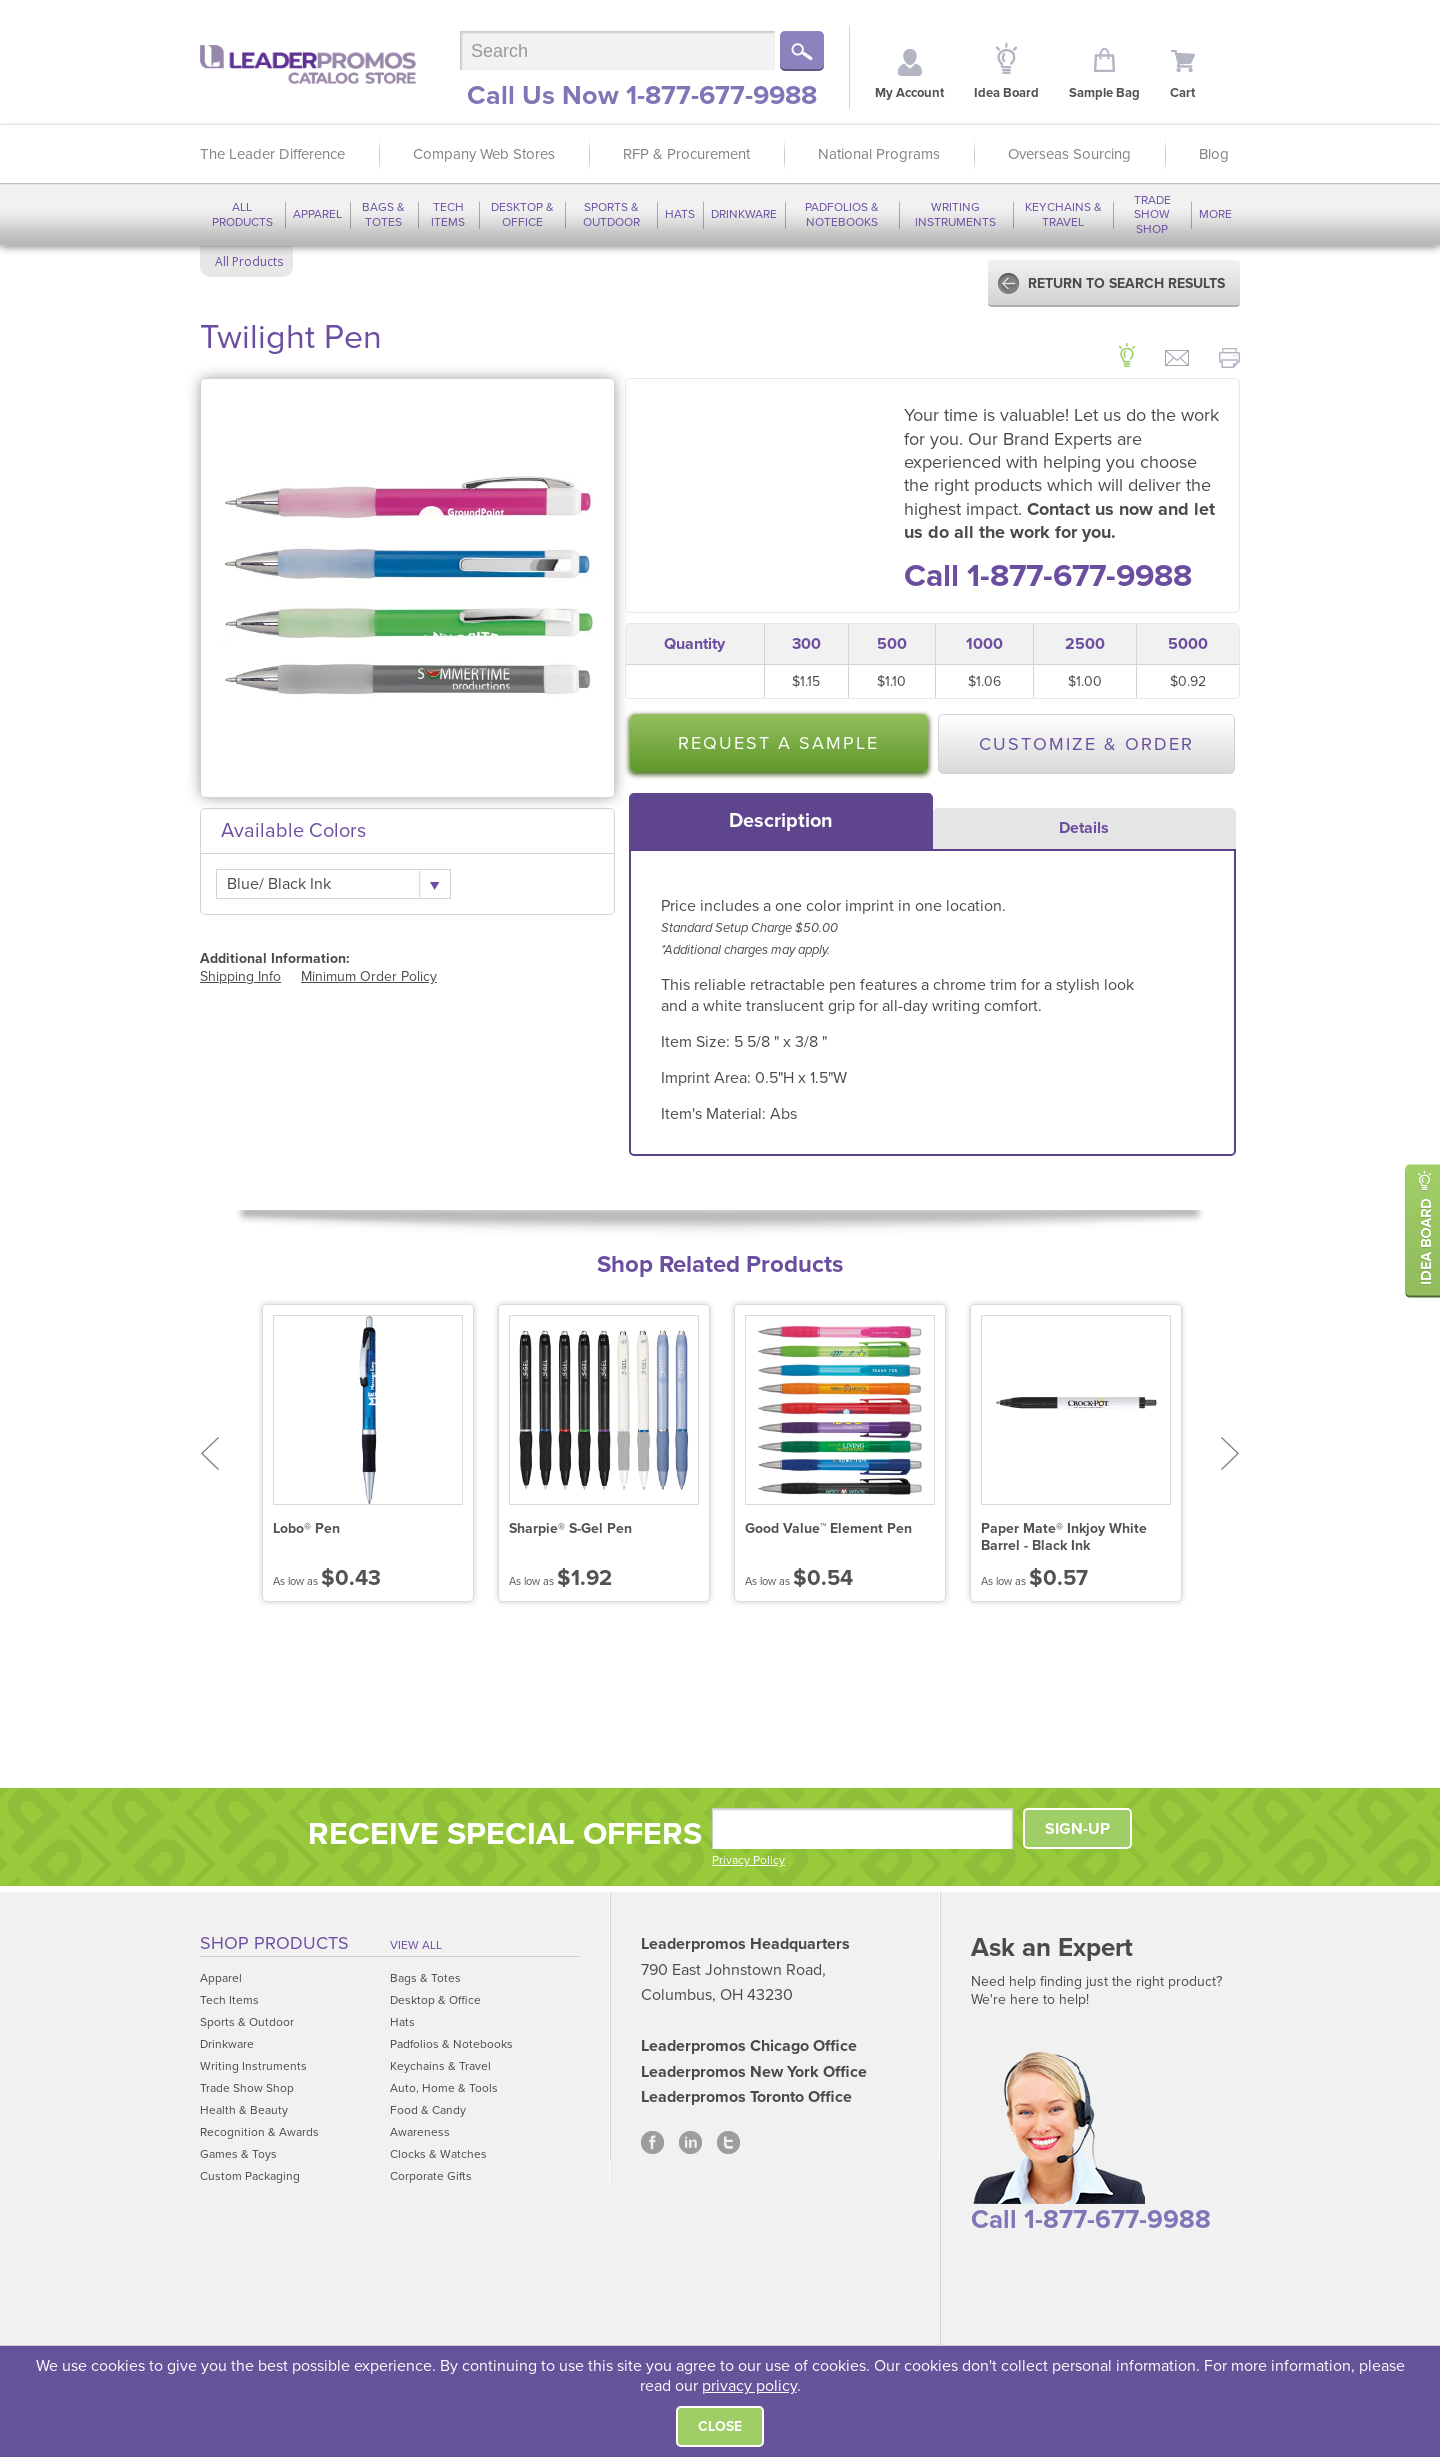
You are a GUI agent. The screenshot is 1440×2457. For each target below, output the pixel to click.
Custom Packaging (250, 2176)
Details (1084, 828)
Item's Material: (715, 1114)
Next (1230, 1453)
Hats (680, 214)
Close (720, 2426)
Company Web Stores (484, 154)
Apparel (317, 214)
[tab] (781, 821)
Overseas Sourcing (1069, 154)
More (1215, 214)
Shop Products (274, 1943)
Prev (209, 1453)
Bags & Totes (383, 214)
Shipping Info (240, 976)
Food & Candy (428, 2110)
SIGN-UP (1077, 1829)
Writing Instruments (955, 214)
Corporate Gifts (431, 2176)
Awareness (420, 2132)
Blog (1214, 154)
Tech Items (448, 214)
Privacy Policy (748, 1860)
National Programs (879, 154)
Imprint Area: (708, 1078)
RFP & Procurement (686, 154)
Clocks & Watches (438, 2154)
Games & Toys (238, 2154)
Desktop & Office (522, 214)
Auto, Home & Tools (444, 2088)
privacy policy (749, 2386)
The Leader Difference (272, 154)
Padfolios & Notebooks (842, 214)
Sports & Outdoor (611, 214)
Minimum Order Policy (369, 976)
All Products (242, 214)
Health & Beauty (244, 2110)
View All (416, 1945)
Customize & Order (1086, 744)
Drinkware (744, 214)
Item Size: (697, 1042)
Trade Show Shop (1152, 214)
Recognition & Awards (259, 2132)
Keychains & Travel (1063, 214)
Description (781, 821)
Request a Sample (778, 743)
